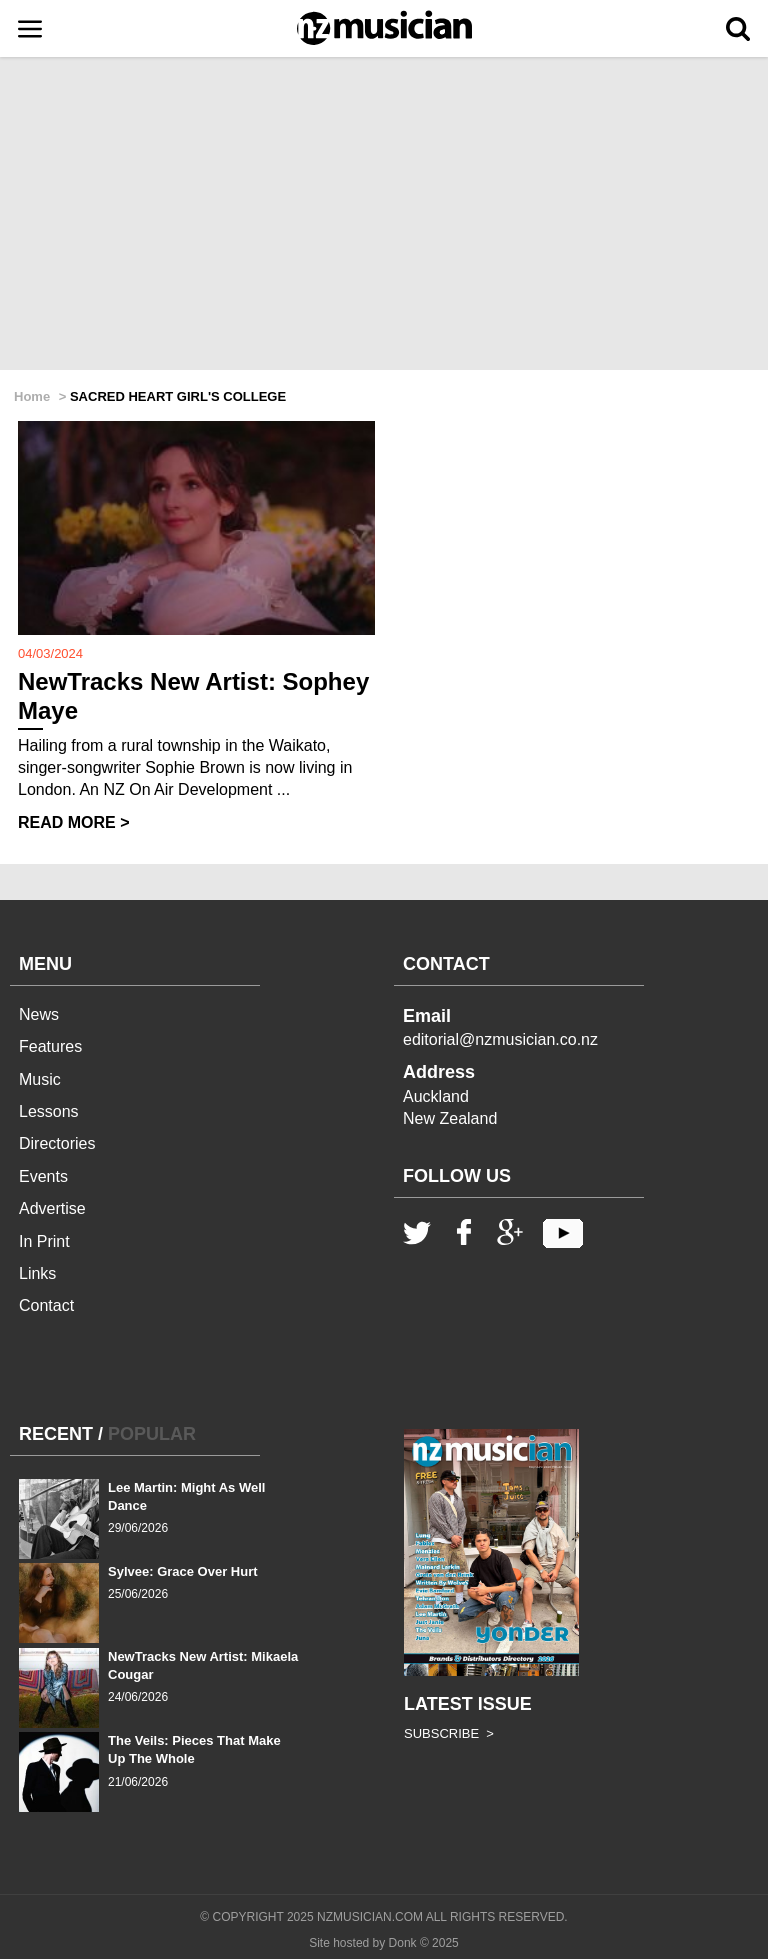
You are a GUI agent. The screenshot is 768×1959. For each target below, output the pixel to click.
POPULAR (152, 1434)
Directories (57, 1143)
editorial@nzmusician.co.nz (500, 1039)
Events (43, 1176)
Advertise (52, 1208)
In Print (44, 1241)
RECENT (56, 1434)
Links (37, 1273)
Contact (46, 1305)
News (39, 1014)
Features (50, 1046)
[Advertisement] (384, 215)
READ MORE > (74, 822)
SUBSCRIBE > (449, 1733)
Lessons (49, 1111)
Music (40, 1079)
